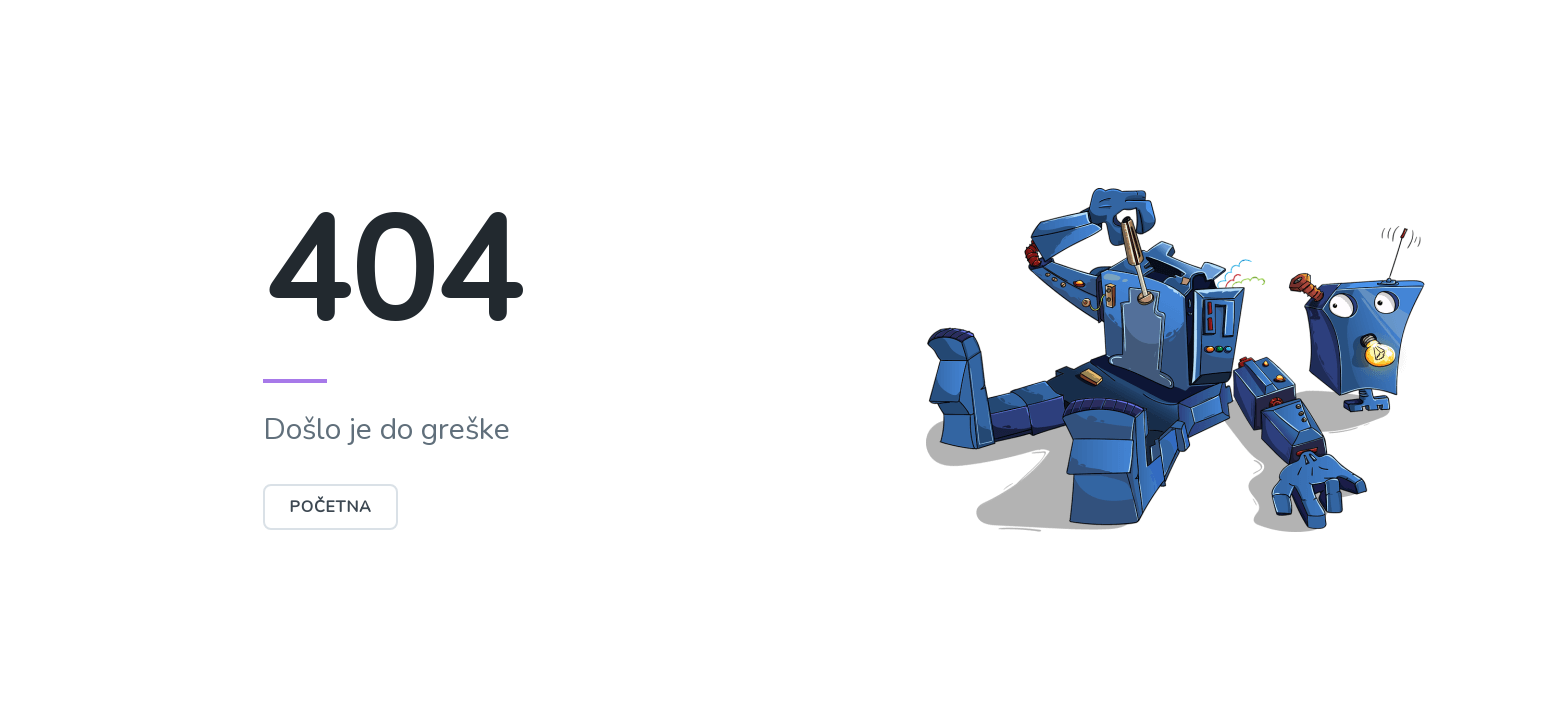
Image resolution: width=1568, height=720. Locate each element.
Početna (330, 507)
